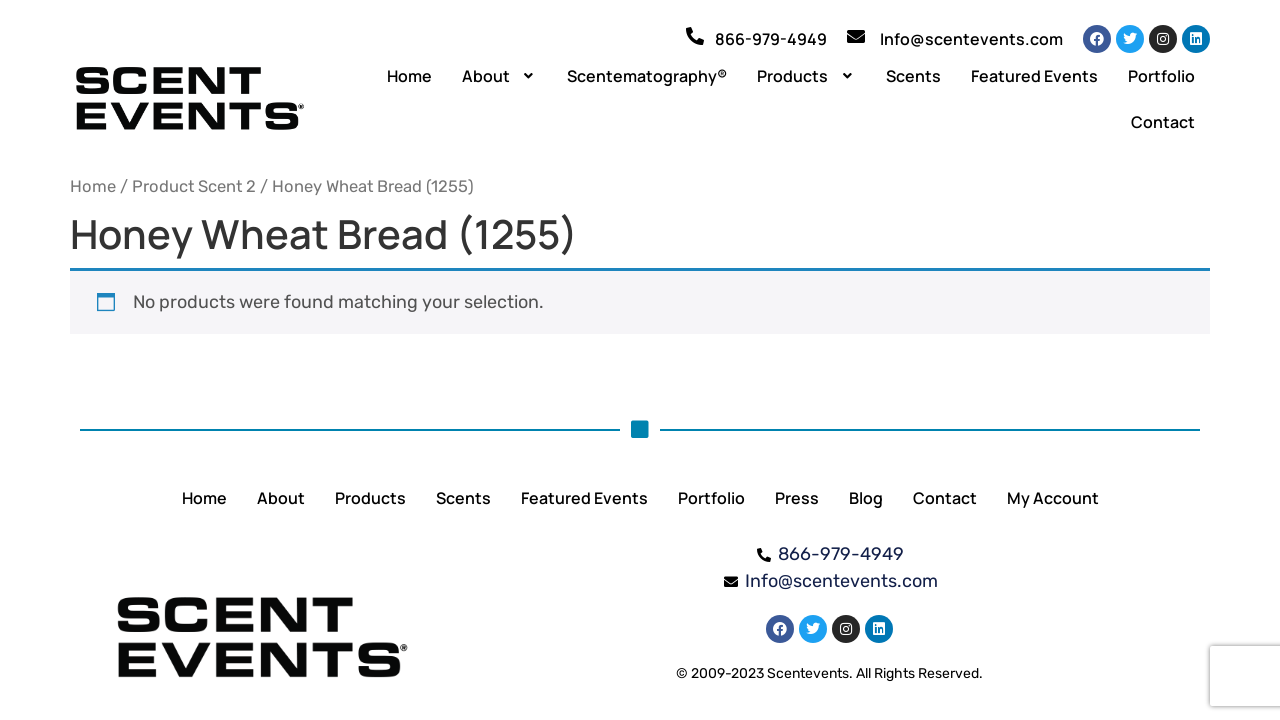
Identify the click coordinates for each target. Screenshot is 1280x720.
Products (806, 76)
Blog (866, 498)
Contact (1163, 122)
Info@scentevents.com (971, 39)
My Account (1053, 498)
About (500, 76)
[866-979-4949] (695, 36)
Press (797, 498)
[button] (500, 76)
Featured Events (1034, 76)
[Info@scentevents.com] (856, 36)
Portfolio (1161, 76)
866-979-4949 (771, 39)
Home (409, 76)
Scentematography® (647, 76)
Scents (913, 76)
